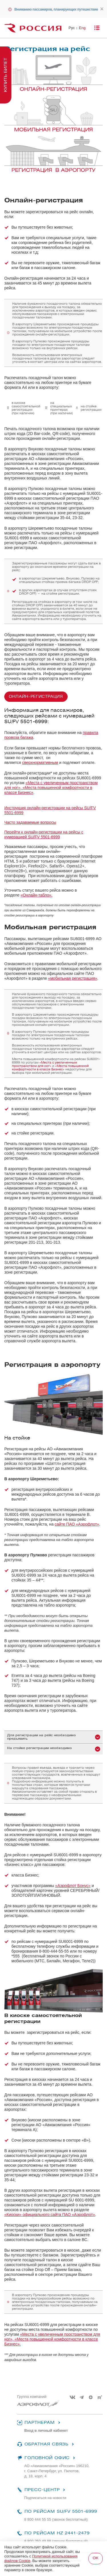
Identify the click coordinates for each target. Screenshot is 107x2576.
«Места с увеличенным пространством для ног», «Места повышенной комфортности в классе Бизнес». (52, 2339)
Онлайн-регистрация (36, 696)
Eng (82, 28)
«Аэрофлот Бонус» (72, 1885)
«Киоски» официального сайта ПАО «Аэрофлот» (49, 2214)
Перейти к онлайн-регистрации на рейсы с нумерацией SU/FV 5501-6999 (43, 834)
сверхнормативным (40, 762)
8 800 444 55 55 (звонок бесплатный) (56, 2519)
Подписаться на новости (45, 2498)
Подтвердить (95, 2558)
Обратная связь (46, 2444)
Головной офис (46, 2458)
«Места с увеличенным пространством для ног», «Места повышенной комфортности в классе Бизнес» (51, 787)
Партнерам (39, 2422)
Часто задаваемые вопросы (30, 822)
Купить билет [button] (5, 75)
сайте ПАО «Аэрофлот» (77, 1524)
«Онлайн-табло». (37, 895)
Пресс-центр (41, 2489)
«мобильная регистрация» (72, 978)
